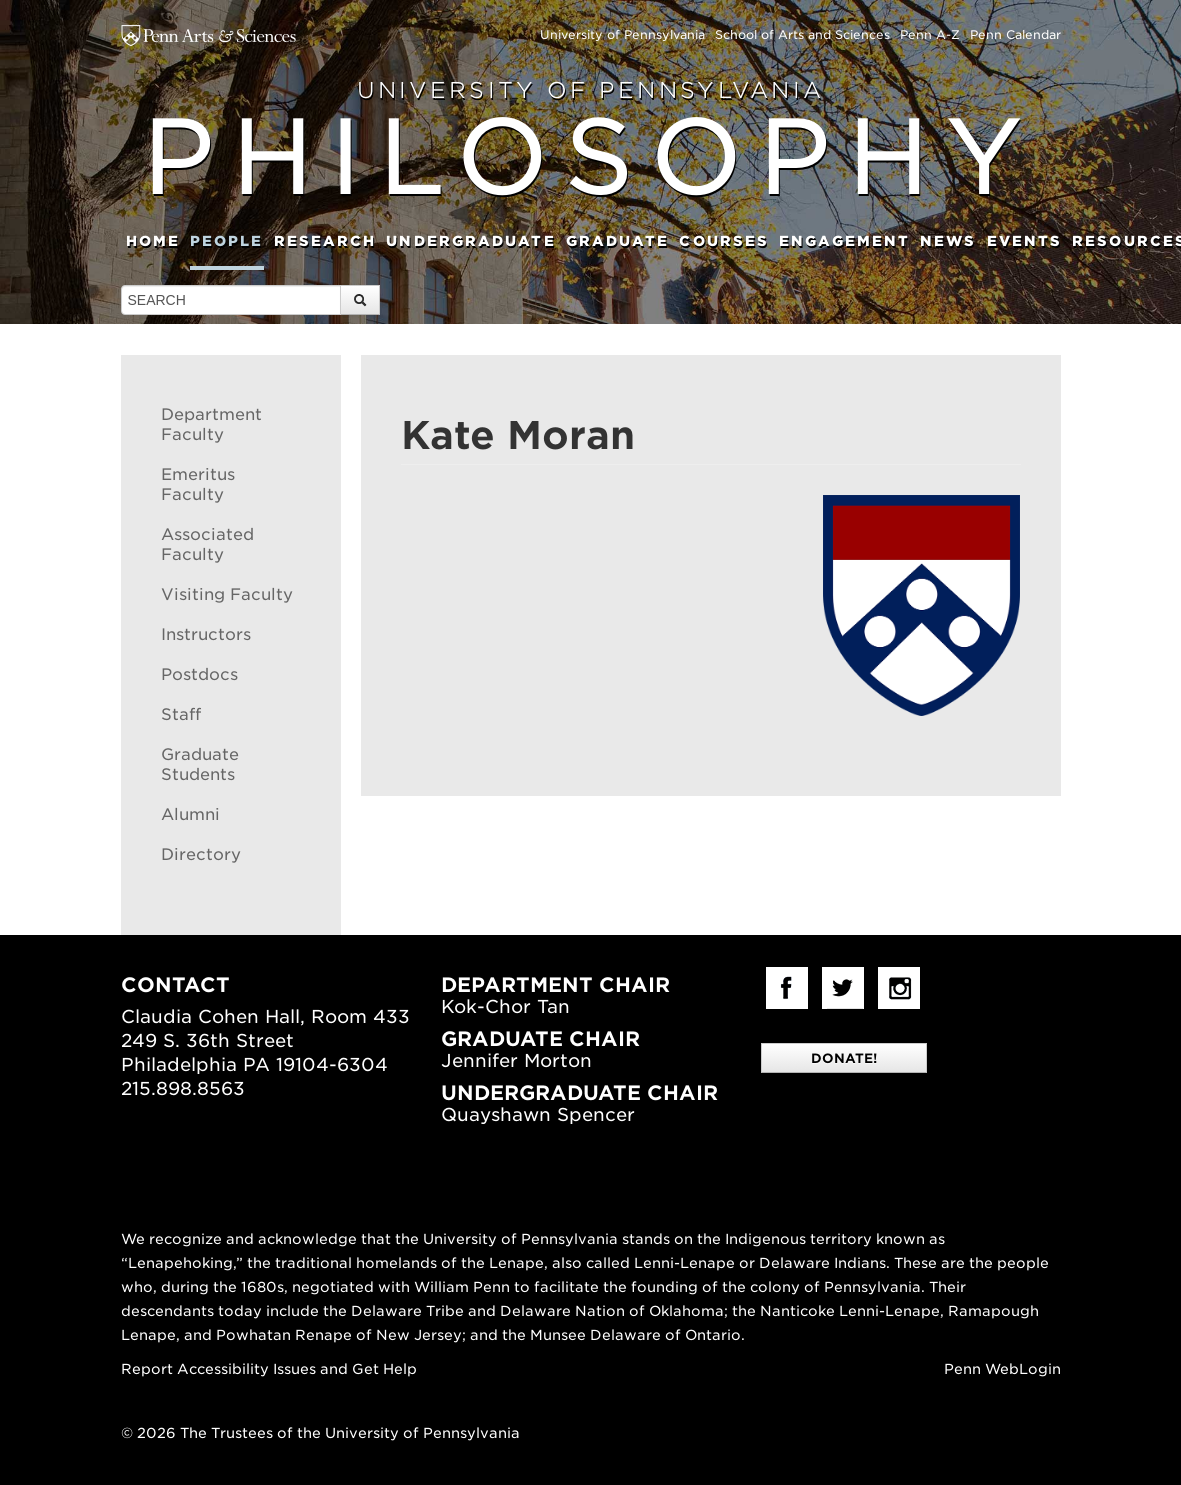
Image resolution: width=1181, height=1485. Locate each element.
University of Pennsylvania (622, 34)
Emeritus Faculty (198, 484)
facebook (787, 988)
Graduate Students (200, 764)
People (227, 241)
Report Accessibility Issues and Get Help (269, 1369)
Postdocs (199, 674)
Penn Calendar (1015, 34)
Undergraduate (470, 241)
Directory (201, 854)
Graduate (618, 241)
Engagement (844, 241)
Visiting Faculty (227, 594)
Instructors (206, 634)
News (948, 241)
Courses (724, 241)
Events (1025, 241)
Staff (181, 714)
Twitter (843, 988)
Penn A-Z (930, 34)
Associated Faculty (207, 544)
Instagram (899, 988)
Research (325, 241)
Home (153, 241)
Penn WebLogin (1002, 1369)
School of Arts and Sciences (802, 34)
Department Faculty (211, 424)
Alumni (190, 814)
